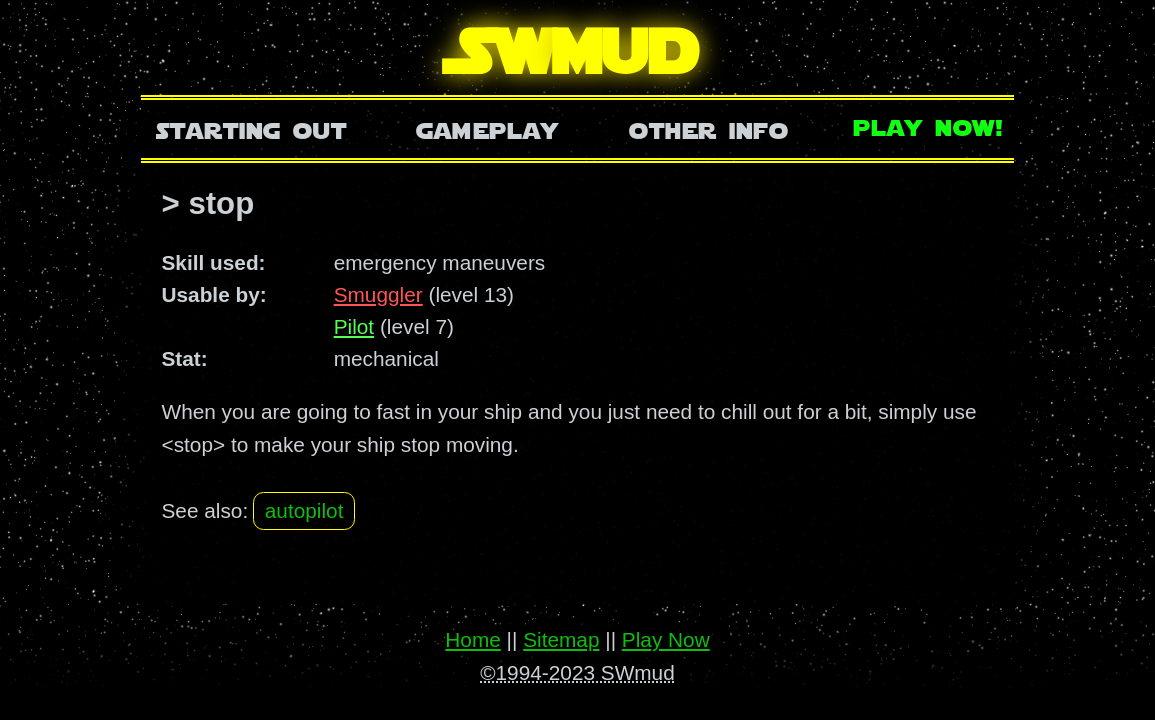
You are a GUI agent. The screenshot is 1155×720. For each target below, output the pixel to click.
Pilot (354, 326)
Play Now (666, 639)
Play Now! (929, 125)
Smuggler (378, 294)
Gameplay (487, 128)
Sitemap (561, 639)
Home (472, 639)
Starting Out (251, 128)
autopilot (304, 510)
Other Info (709, 128)
